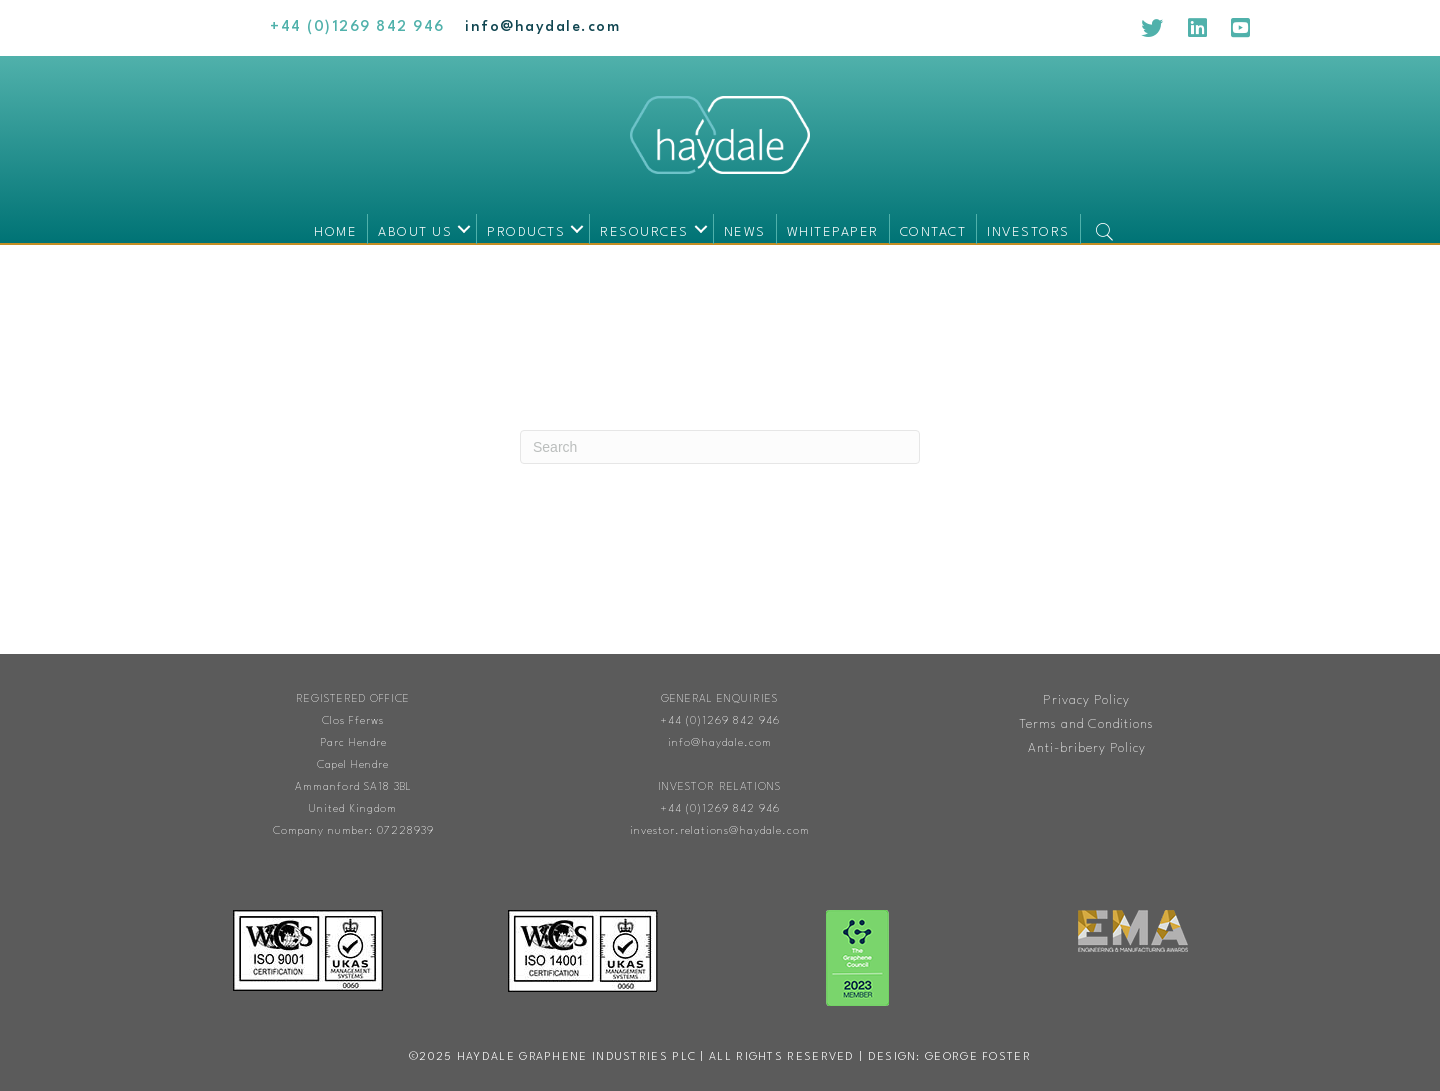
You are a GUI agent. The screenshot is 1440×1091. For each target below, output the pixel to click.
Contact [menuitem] (933, 232)
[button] (464, 229)
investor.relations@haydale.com (720, 831)
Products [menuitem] (526, 232)
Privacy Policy (1086, 700)
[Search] (720, 447)
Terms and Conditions (1086, 724)
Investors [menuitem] (1028, 232)
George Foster (978, 1057)
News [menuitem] (745, 232)
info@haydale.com (720, 743)
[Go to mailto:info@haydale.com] (542, 27)
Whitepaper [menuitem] (833, 232)
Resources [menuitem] (644, 232)
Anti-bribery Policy (1087, 748)
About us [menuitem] (415, 232)
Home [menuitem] (335, 232)
